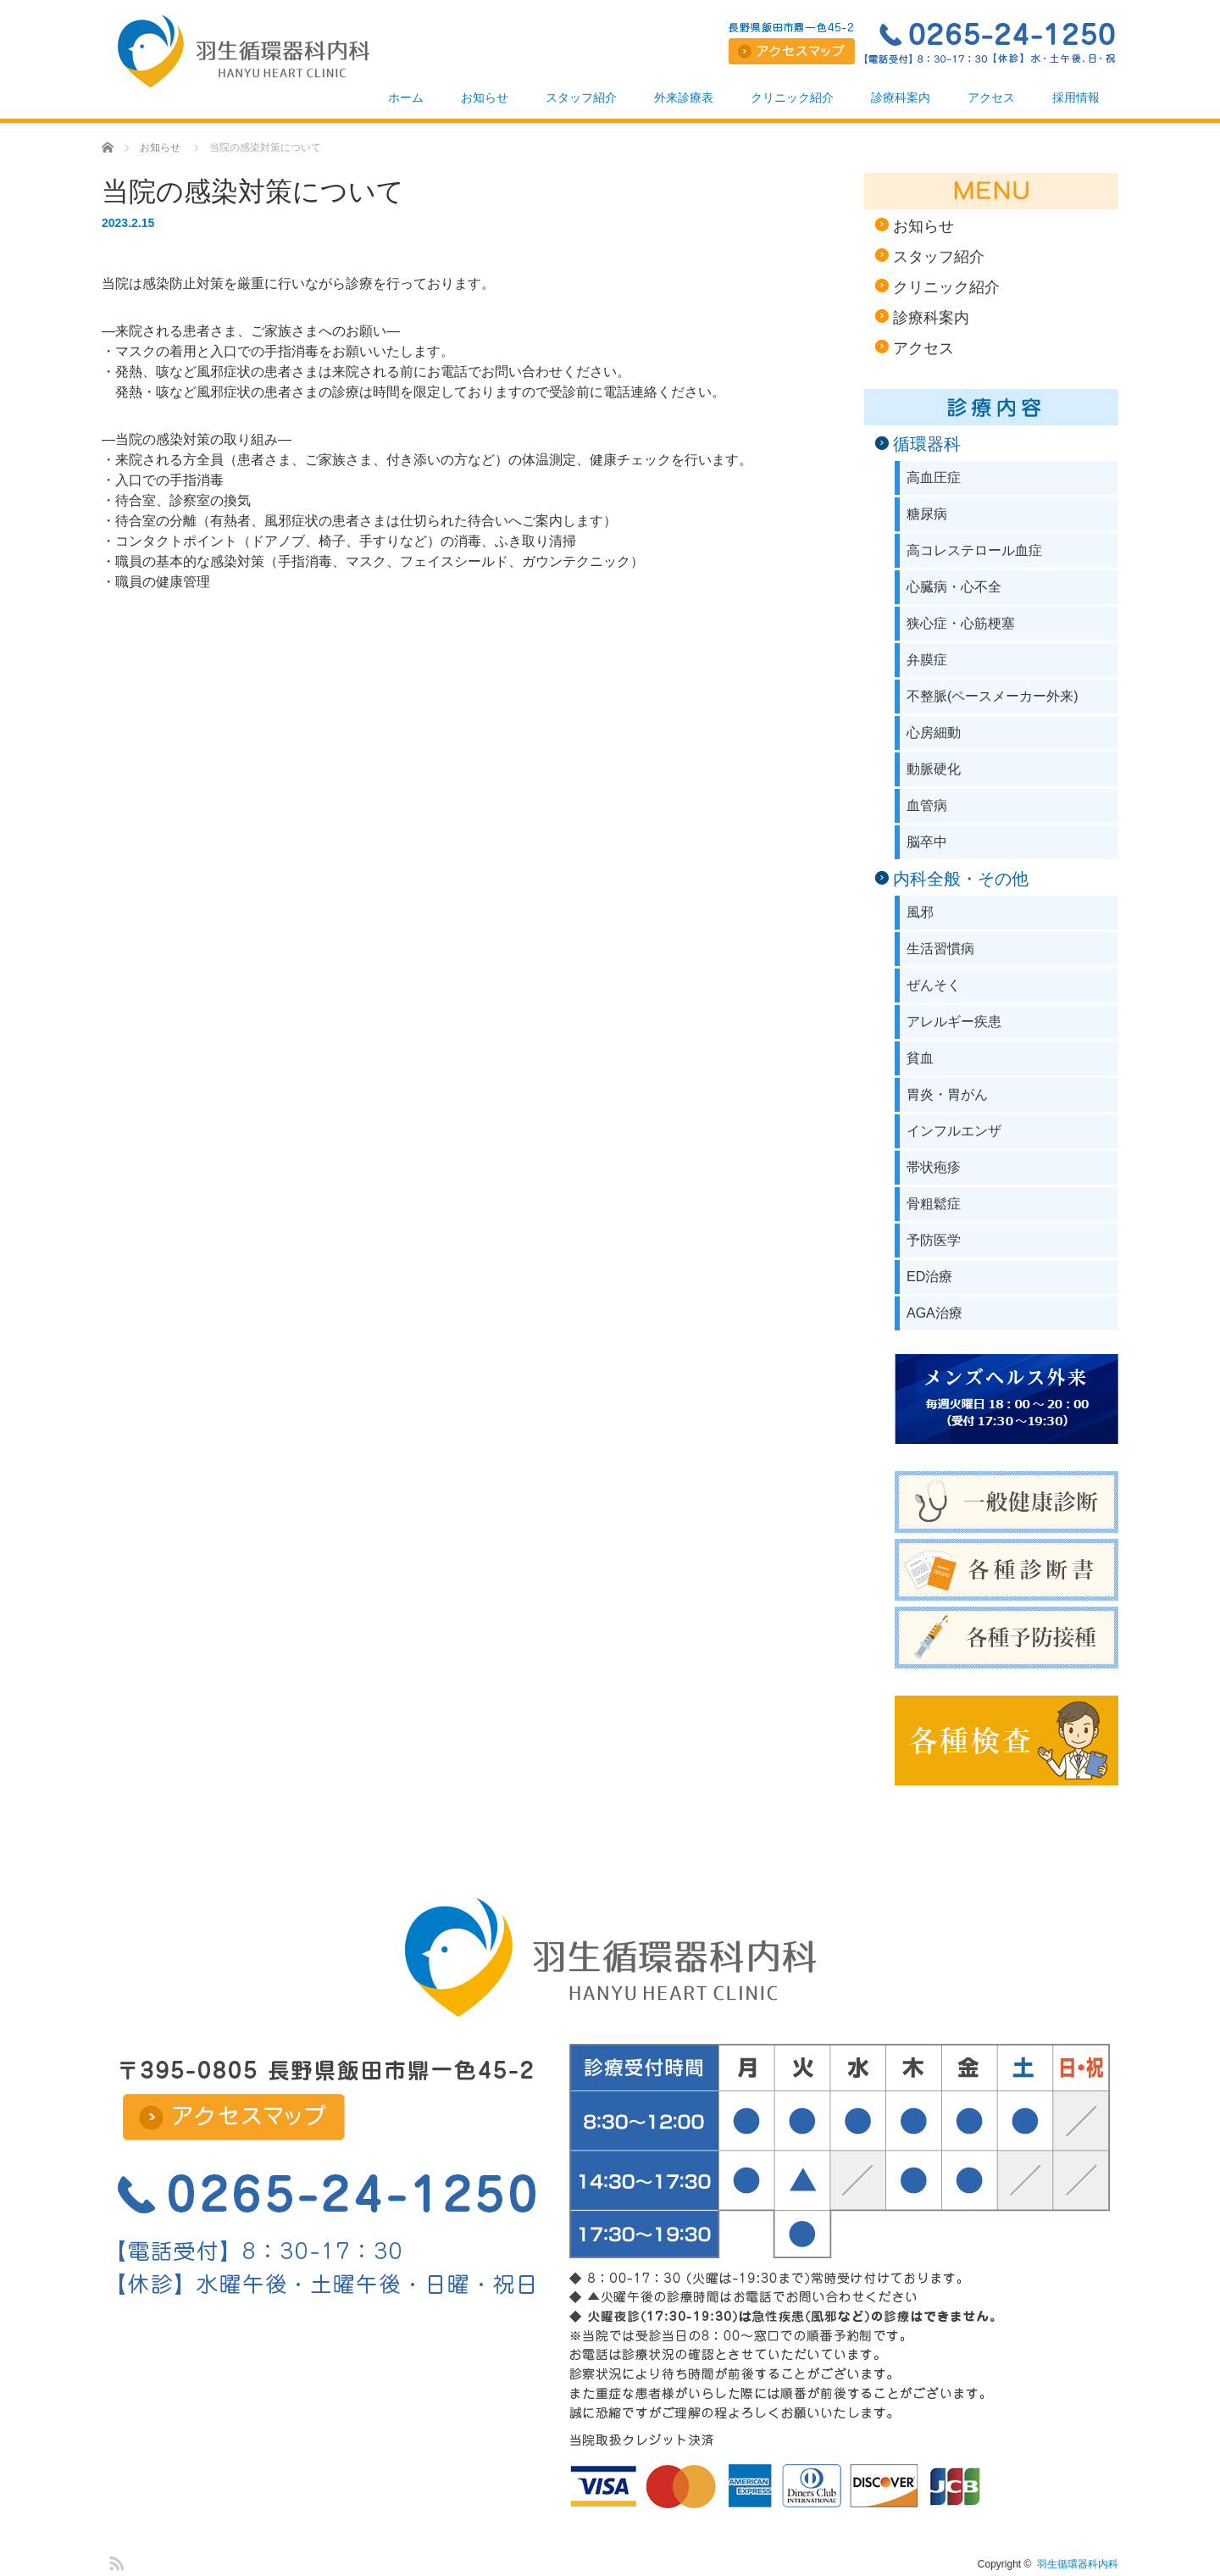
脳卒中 (927, 842)
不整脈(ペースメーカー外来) (993, 696)
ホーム (406, 97)
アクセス (991, 97)
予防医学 (934, 1240)
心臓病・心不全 (954, 587)
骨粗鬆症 (934, 1203)
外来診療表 (683, 97)
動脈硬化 (934, 769)
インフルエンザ (954, 1131)
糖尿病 (927, 514)
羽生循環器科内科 (1077, 2564)
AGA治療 (934, 1313)
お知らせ (484, 97)
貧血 (920, 1058)
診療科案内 (900, 97)
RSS (114, 2560)
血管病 (927, 805)
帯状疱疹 (934, 1167)
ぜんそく (934, 985)
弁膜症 (927, 659)
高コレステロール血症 (974, 550)
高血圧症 (934, 477)
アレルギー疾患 (954, 1021)
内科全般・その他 (961, 878)
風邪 (920, 912)
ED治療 (929, 1276)
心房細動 (934, 732)
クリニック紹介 (792, 97)
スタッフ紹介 (581, 97)
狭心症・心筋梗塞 (961, 623)
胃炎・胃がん (947, 1094)
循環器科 (927, 444)
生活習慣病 (940, 948)
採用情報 (1076, 97)
